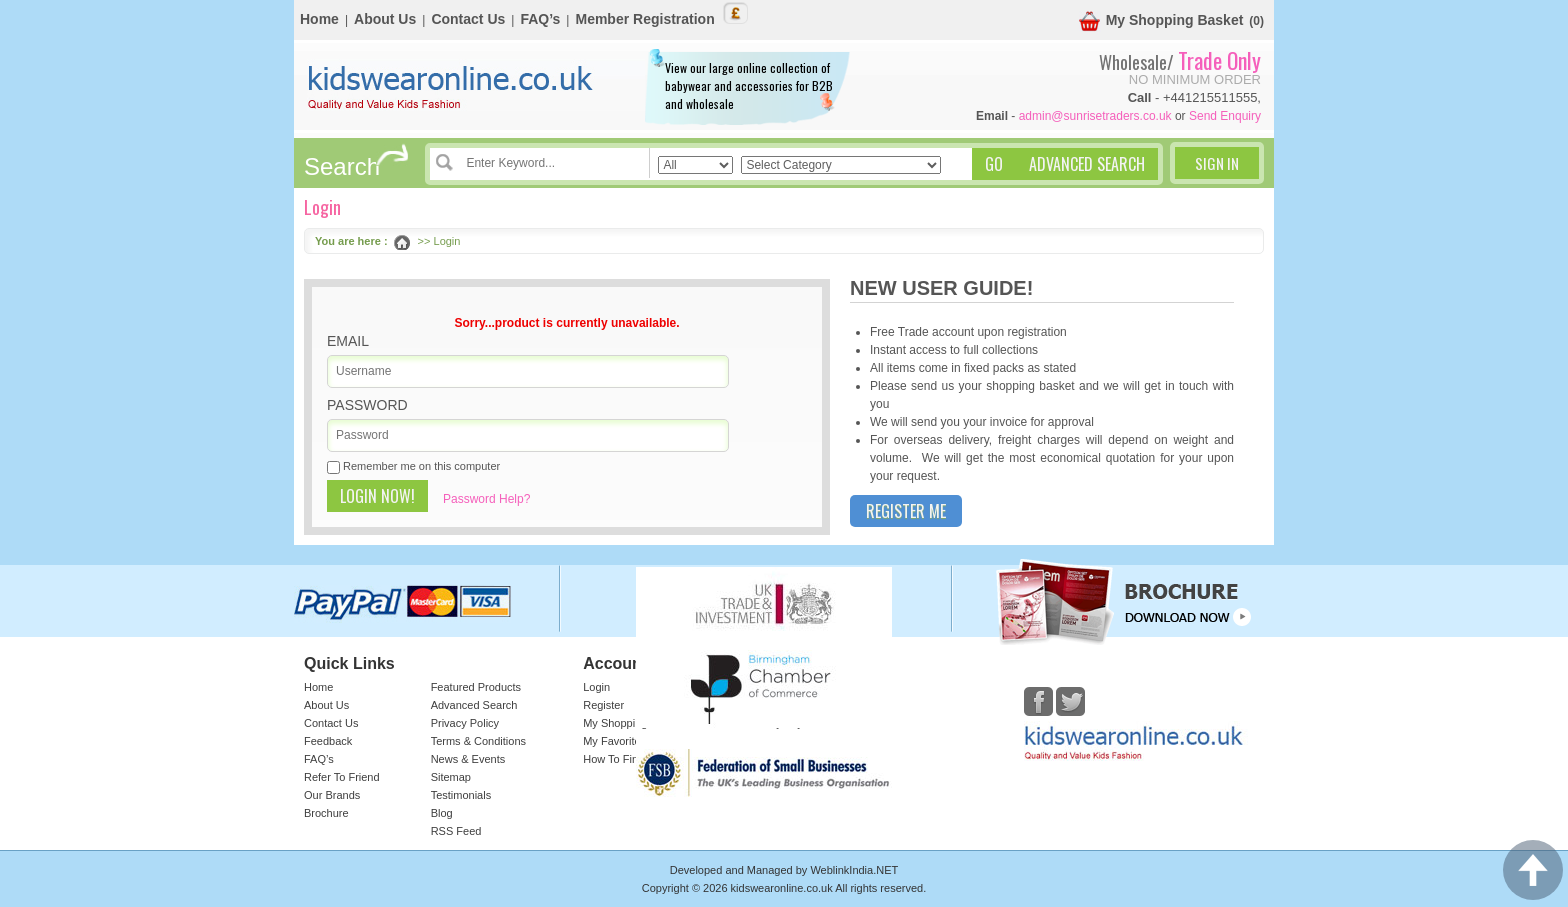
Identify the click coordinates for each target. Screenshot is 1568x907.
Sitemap (451, 777)
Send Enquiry (1225, 116)
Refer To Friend (342, 777)
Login (596, 687)
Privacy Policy (465, 723)
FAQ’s (540, 19)
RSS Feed (456, 831)
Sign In (1217, 163)
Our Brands (332, 795)
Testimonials (461, 795)
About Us (385, 19)
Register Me (906, 511)
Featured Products (476, 687)
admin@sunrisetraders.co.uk (1095, 116)
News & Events (468, 759)
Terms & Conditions (478, 741)
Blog (442, 813)
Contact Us (468, 19)
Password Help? (486, 499)
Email (348, 341)
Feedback (328, 741)
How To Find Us (621, 759)
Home (319, 19)
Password (367, 405)
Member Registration (644, 19)
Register (603, 705)
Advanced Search (474, 705)
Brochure (326, 813)
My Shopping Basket (1161, 21)
